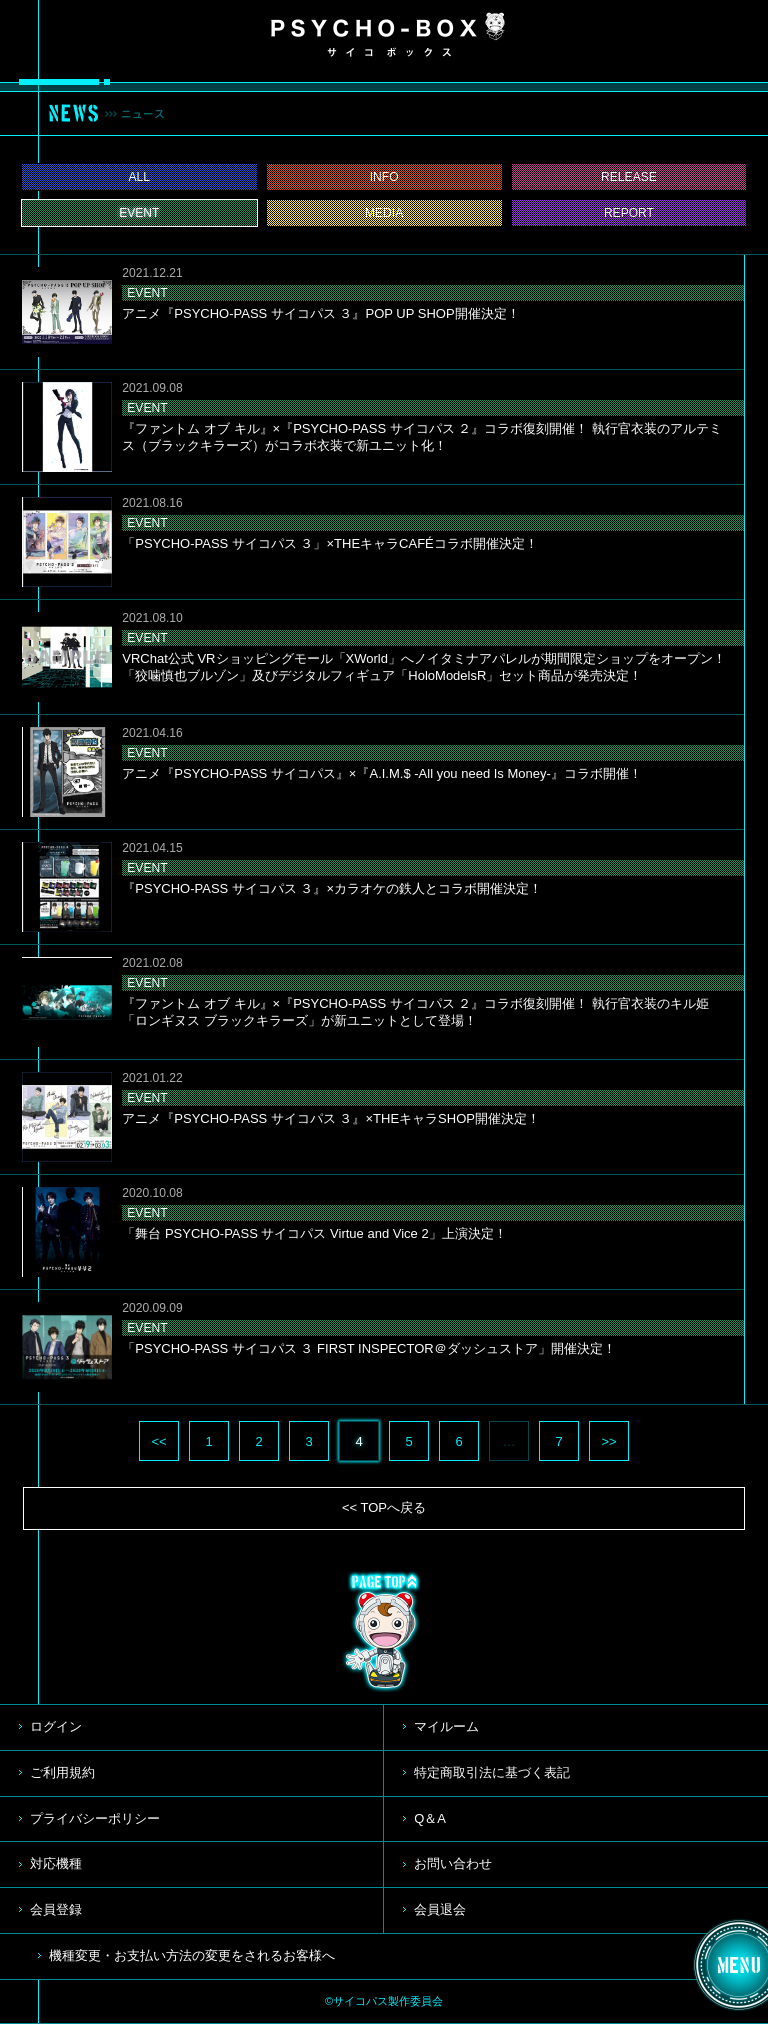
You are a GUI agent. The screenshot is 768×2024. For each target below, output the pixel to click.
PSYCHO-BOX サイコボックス (388, 35)
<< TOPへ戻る (384, 1507)
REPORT (629, 213)
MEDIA (384, 213)
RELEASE (629, 177)
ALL (140, 177)
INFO (384, 177)
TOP (384, 1632)
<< (158, 1441)
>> (608, 1441)
